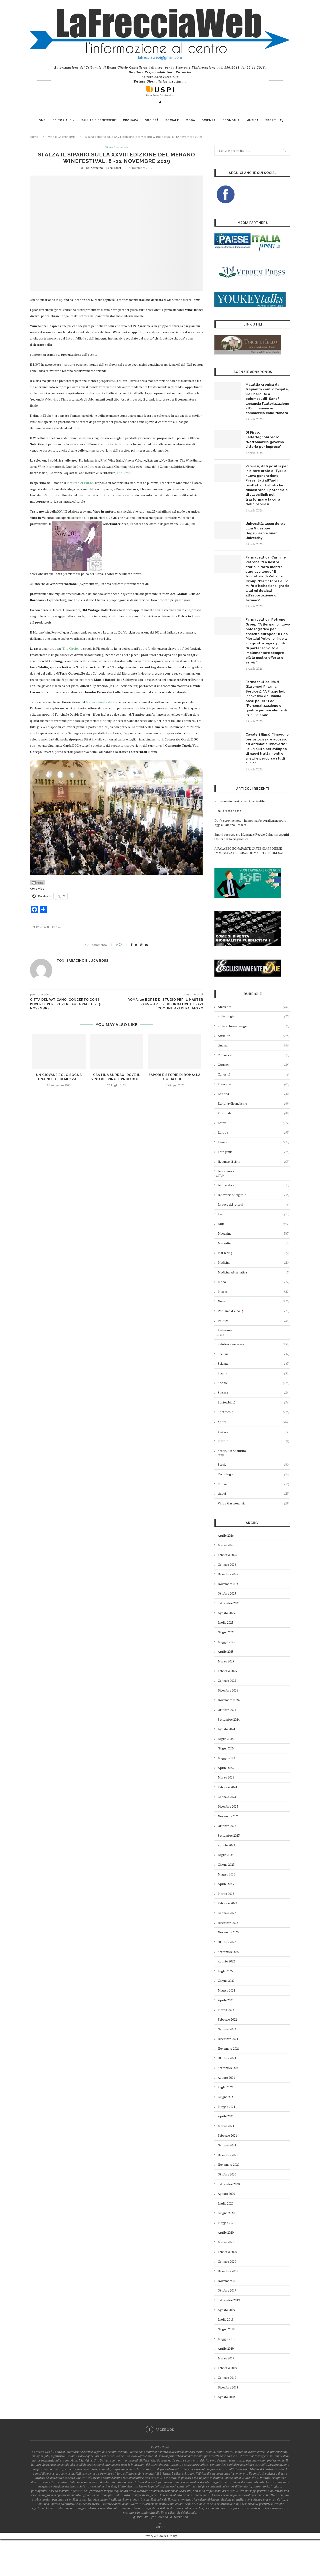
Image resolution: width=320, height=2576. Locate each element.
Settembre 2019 (229, 2337)
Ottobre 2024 (227, 1747)
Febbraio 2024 (227, 1824)
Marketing (254, 1280)
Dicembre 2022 (228, 1960)
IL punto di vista (254, 1198)
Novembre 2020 (228, 2202)
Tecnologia (254, 1511)
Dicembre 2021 (228, 2076)
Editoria (254, 1131)
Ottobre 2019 (227, 2327)
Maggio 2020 (226, 2260)
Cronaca (130, 120)
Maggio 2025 (226, 1679)
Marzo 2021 (226, 2163)
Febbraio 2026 (227, 1592)
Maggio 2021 (226, 2144)
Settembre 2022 (229, 1989)
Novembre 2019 (228, 2318)
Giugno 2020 (226, 2250)
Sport (270, 120)
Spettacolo (254, 1449)
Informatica (254, 1222)
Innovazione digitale (254, 1232)
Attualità (254, 1073)
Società (152, 120)
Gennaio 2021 (227, 2182)
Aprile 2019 (226, 2385)
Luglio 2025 (225, 1660)
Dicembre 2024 (228, 1727)
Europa (254, 1169)
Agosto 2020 (226, 2231)
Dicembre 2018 (228, 2424)
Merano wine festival (47, 927)
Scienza (209, 120)
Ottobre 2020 (227, 2211)
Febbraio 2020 (227, 2289)
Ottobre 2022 (227, 1979)
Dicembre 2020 (228, 2192)
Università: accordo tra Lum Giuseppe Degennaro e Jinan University (267, 550)
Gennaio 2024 (227, 1834)
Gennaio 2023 (227, 1950)
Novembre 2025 (228, 1621)
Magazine (254, 1270)
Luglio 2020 (225, 2240)
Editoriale (62, 120)
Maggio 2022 (226, 2027)
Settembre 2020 (229, 2221)
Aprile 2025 (226, 1688)
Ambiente (254, 1044)
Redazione (225, 1367)
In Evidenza (226, 1208)
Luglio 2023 (225, 1892)
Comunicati (254, 1092)
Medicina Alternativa (254, 1309)
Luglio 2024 (225, 1776)
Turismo (254, 1521)
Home (41, 120)
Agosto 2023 (226, 1882)
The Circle (124, 473)
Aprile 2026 (226, 1572)
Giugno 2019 (226, 2366)
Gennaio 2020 (227, 2298)
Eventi (254, 1179)
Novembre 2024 (228, 1737)
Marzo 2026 (226, 1582)
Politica (254, 1358)
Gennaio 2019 (227, 2414)
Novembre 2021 (228, 2085)
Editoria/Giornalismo (254, 1140)
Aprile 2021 (226, 2153)
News (254, 1338)
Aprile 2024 (226, 1805)
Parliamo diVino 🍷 (254, 1348)
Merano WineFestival (100, 702)
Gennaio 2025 (227, 1717)
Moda (190, 120)
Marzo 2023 (226, 1931)
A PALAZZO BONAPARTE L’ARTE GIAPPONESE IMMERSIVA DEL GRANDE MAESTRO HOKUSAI (248, 888)
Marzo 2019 (226, 2395)
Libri (254, 1261)
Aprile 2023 (226, 1921)
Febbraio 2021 (227, 2173)
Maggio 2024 (226, 1795)
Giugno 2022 (226, 2018)
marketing (254, 1290)
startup (254, 1468)
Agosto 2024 (226, 1766)
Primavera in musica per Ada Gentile (239, 838)
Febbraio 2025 (227, 1708)
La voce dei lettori (254, 1241)
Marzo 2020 (226, 2279)
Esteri (254, 1160)
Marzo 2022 (226, 2047)
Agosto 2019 (226, 2347)
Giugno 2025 (226, 1669)
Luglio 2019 (225, 2357)
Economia (231, 120)
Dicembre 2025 (228, 1611)
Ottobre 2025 (227, 1631)
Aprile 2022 (226, 2037)
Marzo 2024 (226, 1814)
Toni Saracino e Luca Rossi (102, 168)
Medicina (254, 1299)
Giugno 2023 (226, 1901)
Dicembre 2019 (228, 2308)
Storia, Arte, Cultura (232, 1488)
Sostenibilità (254, 1439)
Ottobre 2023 (227, 1863)
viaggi (254, 1531)
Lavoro (254, 1251)
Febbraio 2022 (227, 2056)
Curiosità (254, 1111)
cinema (254, 1082)
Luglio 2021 (225, 2124)
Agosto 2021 (226, 2114)
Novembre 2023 (228, 1853)
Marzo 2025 (226, 1698)
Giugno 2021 (226, 2134)
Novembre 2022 (228, 1969)
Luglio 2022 (225, 2008)
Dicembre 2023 (228, 1843)
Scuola (254, 1410)
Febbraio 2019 (227, 2405)
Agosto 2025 (226, 1650)
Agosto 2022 (226, 1998)
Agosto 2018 (226, 2434)
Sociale (172, 120)
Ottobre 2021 (227, 2095)
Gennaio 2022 (227, 2066)
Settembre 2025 (229, 1640)
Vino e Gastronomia (62, 136)
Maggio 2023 (226, 1911)
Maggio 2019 (226, 2376)
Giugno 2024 (226, 1785)
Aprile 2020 (226, 2269)
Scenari (254, 1391)
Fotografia (254, 1189)
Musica (252, 120)
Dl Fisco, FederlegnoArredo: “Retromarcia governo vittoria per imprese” (266, 451)
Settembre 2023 (229, 1872)
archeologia (254, 1053)
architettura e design (254, 1063)
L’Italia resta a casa (227, 848)
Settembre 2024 (229, 1756)
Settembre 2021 (229, 2105)
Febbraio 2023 (227, 1940)
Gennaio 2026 (227, 1601)
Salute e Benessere (98, 120)
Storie (254, 1502)
